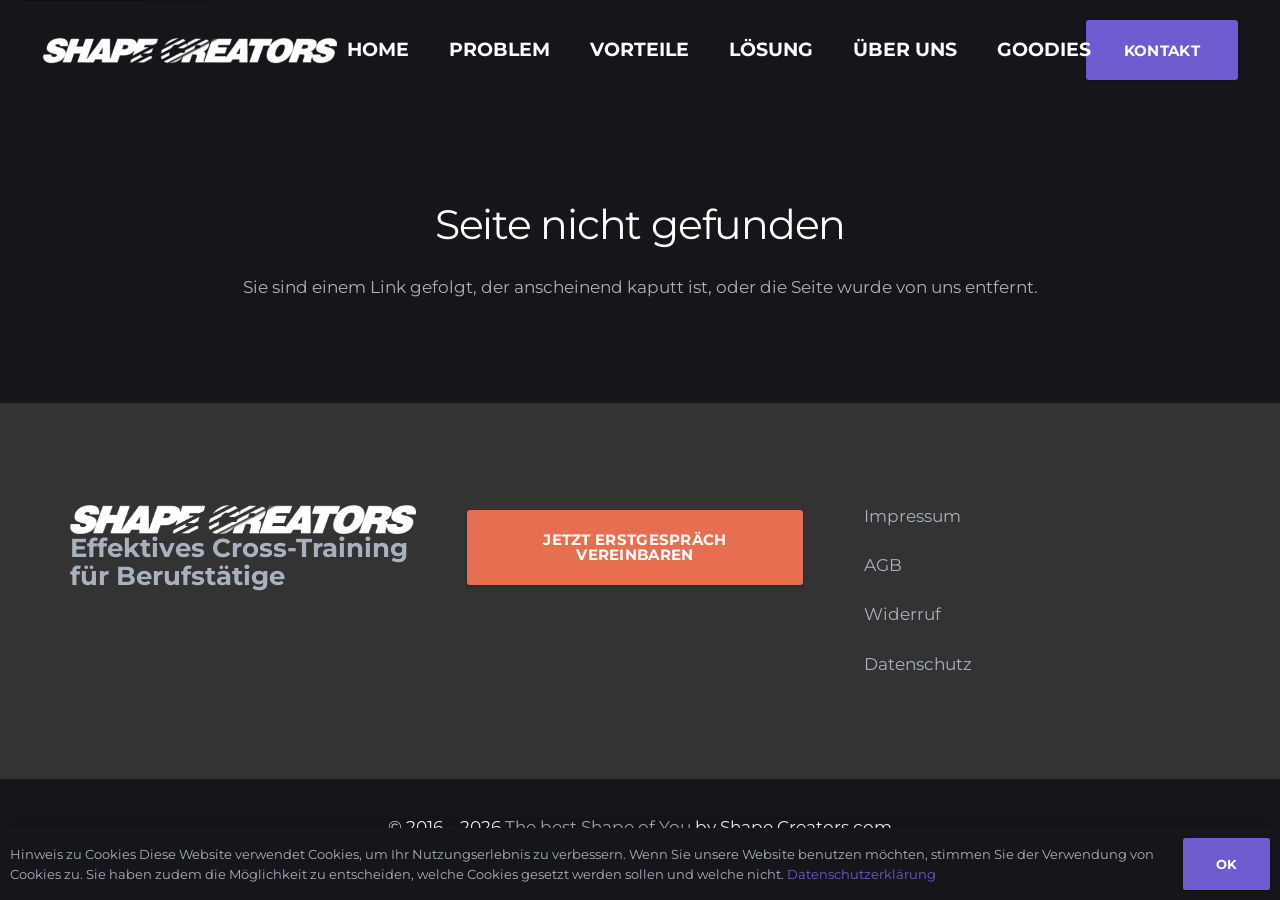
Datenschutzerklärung (861, 874)
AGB (883, 565)
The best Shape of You (598, 827)
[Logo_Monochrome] (190, 50)
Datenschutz (918, 664)
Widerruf (902, 614)
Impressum (912, 516)
